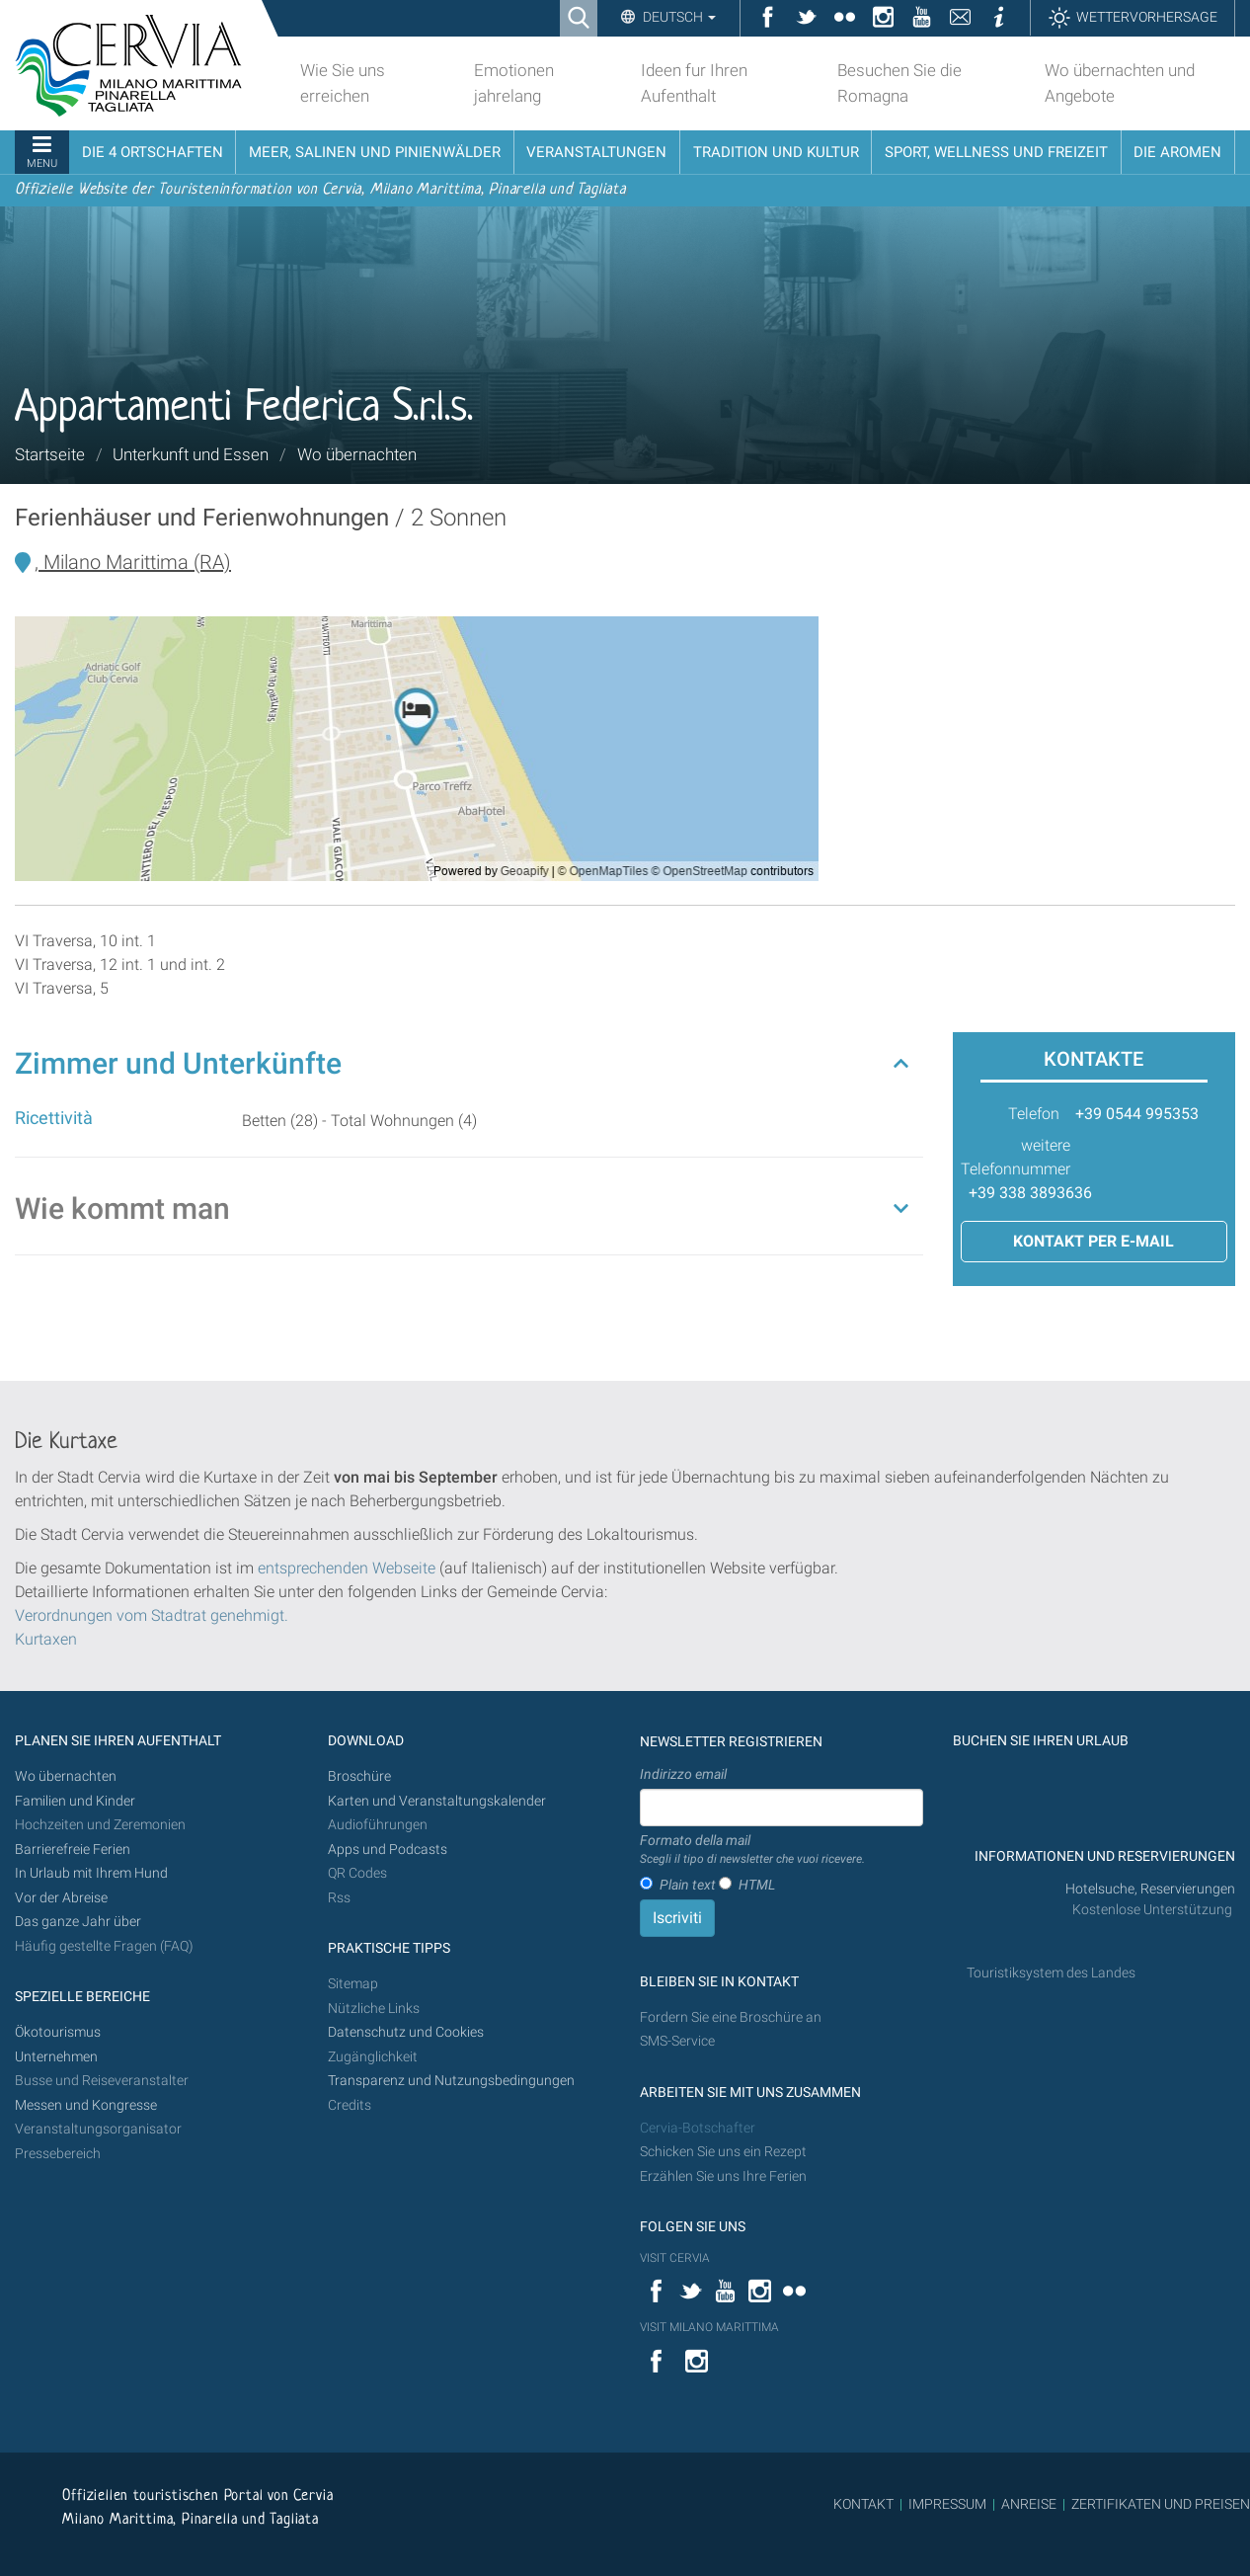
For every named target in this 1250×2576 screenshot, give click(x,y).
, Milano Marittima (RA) (133, 562)
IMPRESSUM (947, 2504)
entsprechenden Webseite (346, 1568)
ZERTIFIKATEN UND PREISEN (1160, 2504)
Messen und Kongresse (86, 2105)
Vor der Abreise (61, 1898)
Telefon (1033, 1113)
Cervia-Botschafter (697, 2128)
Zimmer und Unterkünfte (178, 1063)
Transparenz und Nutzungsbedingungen (451, 2080)
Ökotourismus (58, 2032)
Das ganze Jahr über (78, 1921)
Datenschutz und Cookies (407, 2032)
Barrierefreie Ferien (74, 1849)
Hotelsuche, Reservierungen (1150, 1889)
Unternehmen (56, 2057)
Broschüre (359, 1776)
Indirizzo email (683, 1774)
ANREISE (1028, 2504)
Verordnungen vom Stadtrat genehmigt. (151, 1615)
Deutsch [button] (678, 17)
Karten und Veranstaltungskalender (437, 1801)
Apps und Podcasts (387, 1849)
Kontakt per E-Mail (1093, 1241)
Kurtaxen (46, 1639)
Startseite (50, 454)
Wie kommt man (122, 1208)
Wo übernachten (357, 454)
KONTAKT (863, 2504)
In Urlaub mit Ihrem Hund (91, 1873)
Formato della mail (752, 1850)
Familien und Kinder (75, 1801)
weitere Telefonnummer (1015, 1157)
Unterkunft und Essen (191, 454)
